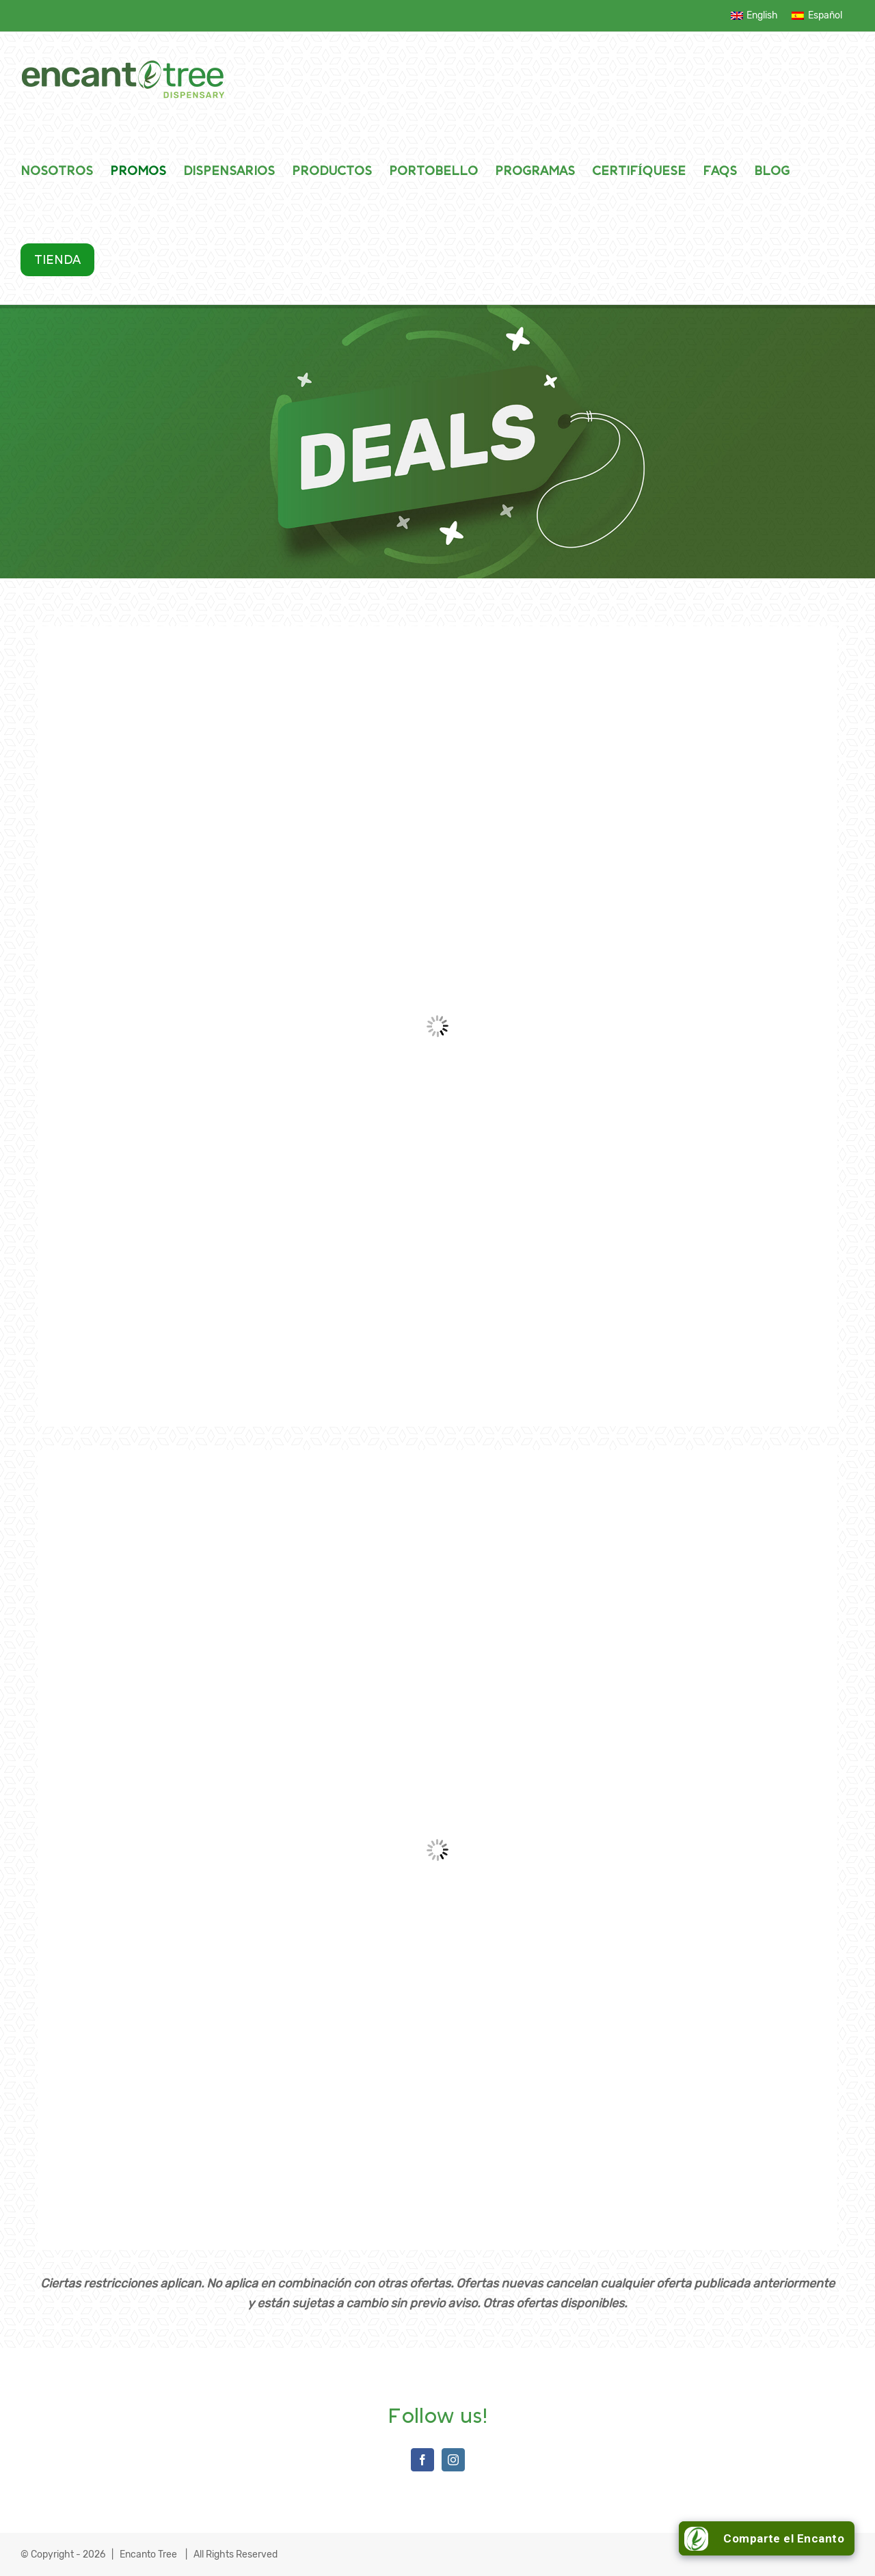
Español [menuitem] (825, 15)
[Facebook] (422, 2459)
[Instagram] (453, 2459)
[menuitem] (754, 16)
